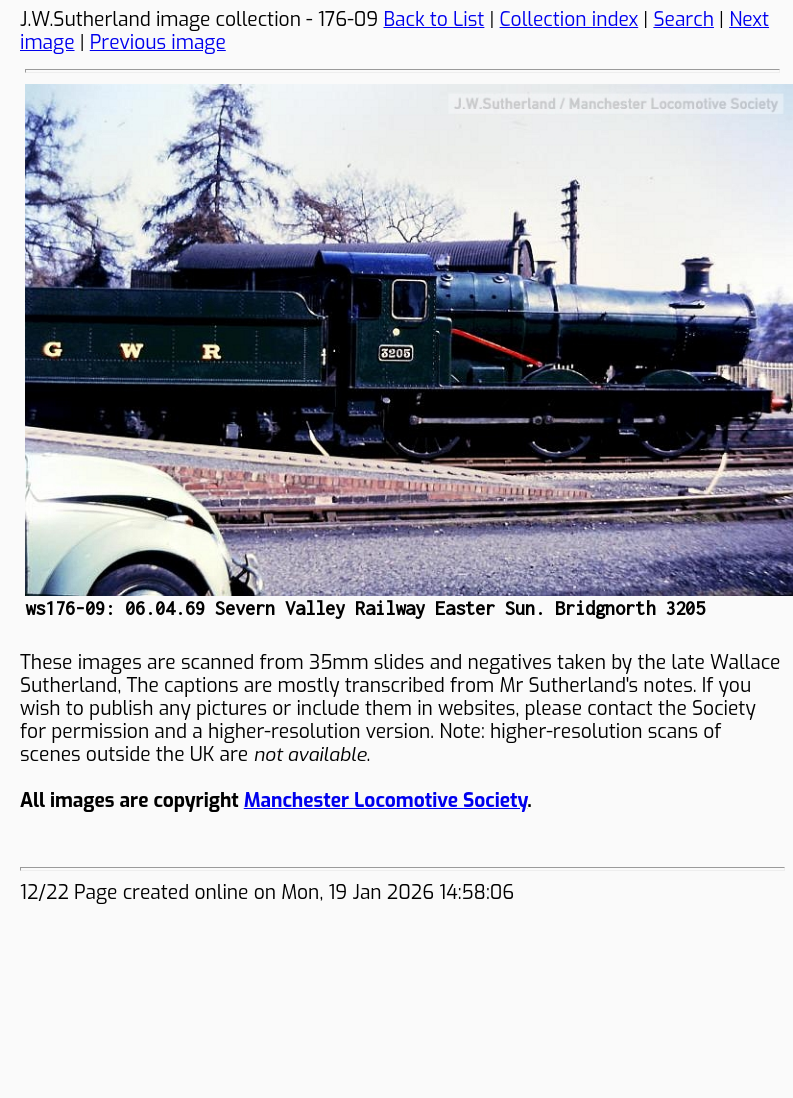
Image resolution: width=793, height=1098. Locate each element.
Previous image (158, 42)
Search (683, 19)
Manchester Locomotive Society (385, 800)
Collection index (569, 19)
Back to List (434, 19)
